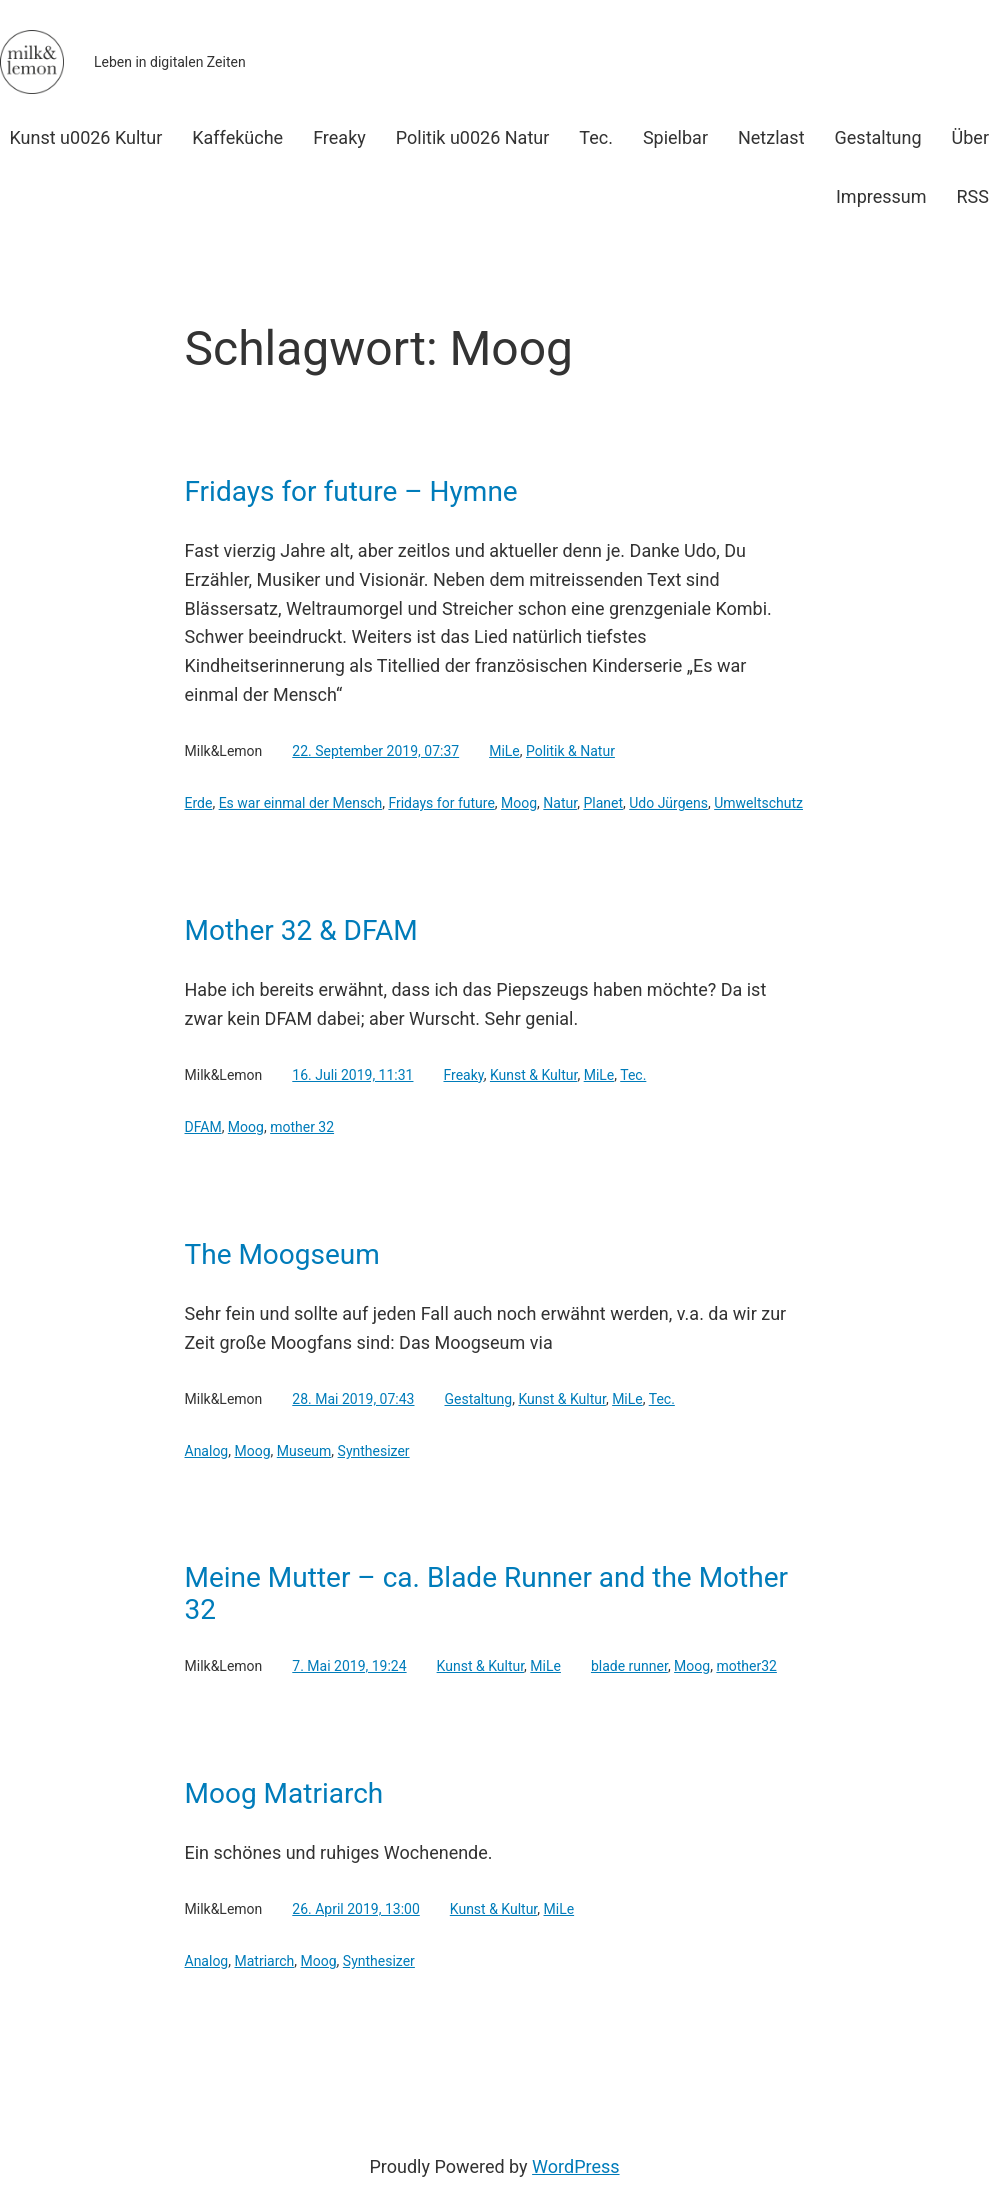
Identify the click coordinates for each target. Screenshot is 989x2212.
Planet (603, 803)
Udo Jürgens (668, 803)
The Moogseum (282, 1255)
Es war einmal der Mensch (301, 803)
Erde (199, 803)
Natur (560, 803)
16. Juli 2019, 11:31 (352, 1075)
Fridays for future (441, 803)
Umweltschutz (758, 803)
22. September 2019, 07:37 (375, 751)
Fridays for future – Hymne (351, 492)
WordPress (575, 2166)
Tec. (633, 1075)
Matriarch (264, 1961)
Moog (519, 803)
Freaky (463, 1075)
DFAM (203, 1127)
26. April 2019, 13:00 (355, 1909)
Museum (304, 1451)
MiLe (504, 751)
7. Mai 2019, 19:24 (349, 1666)
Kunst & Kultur (534, 1075)
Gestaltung (478, 1399)
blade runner (629, 1666)
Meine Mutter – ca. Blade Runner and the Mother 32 (486, 1593)
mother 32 (302, 1127)
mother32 (746, 1666)
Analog (207, 1451)
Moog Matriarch (284, 1794)
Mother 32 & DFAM (301, 931)
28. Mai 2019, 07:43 (353, 1399)
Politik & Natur (570, 751)
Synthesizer (374, 1451)
